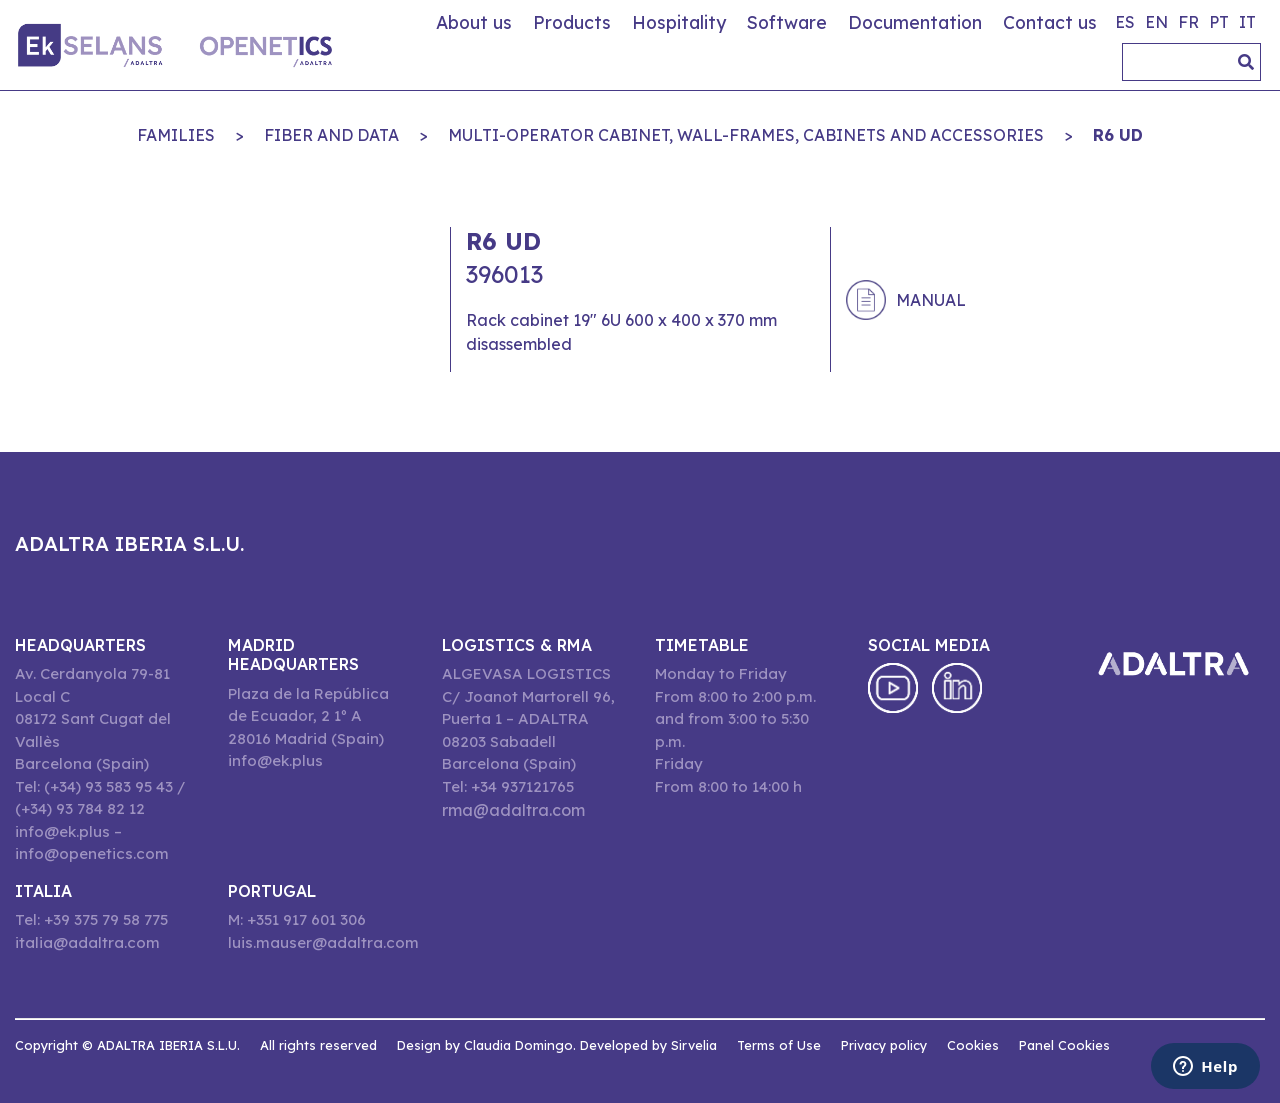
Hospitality (679, 22)
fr (1188, 22)
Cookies (973, 1045)
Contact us (1050, 22)
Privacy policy (884, 1045)
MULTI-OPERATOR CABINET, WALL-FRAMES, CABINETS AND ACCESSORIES (746, 135)
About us (474, 22)
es (1125, 22)
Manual (931, 300)
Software (787, 22)
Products (572, 22)
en (1156, 22)
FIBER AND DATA (331, 135)
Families (176, 135)
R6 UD (1118, 135)
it (1247, 22)
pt (1219, 22)
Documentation (915, 22)
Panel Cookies (1064, 1045)
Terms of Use (779, 1045)
